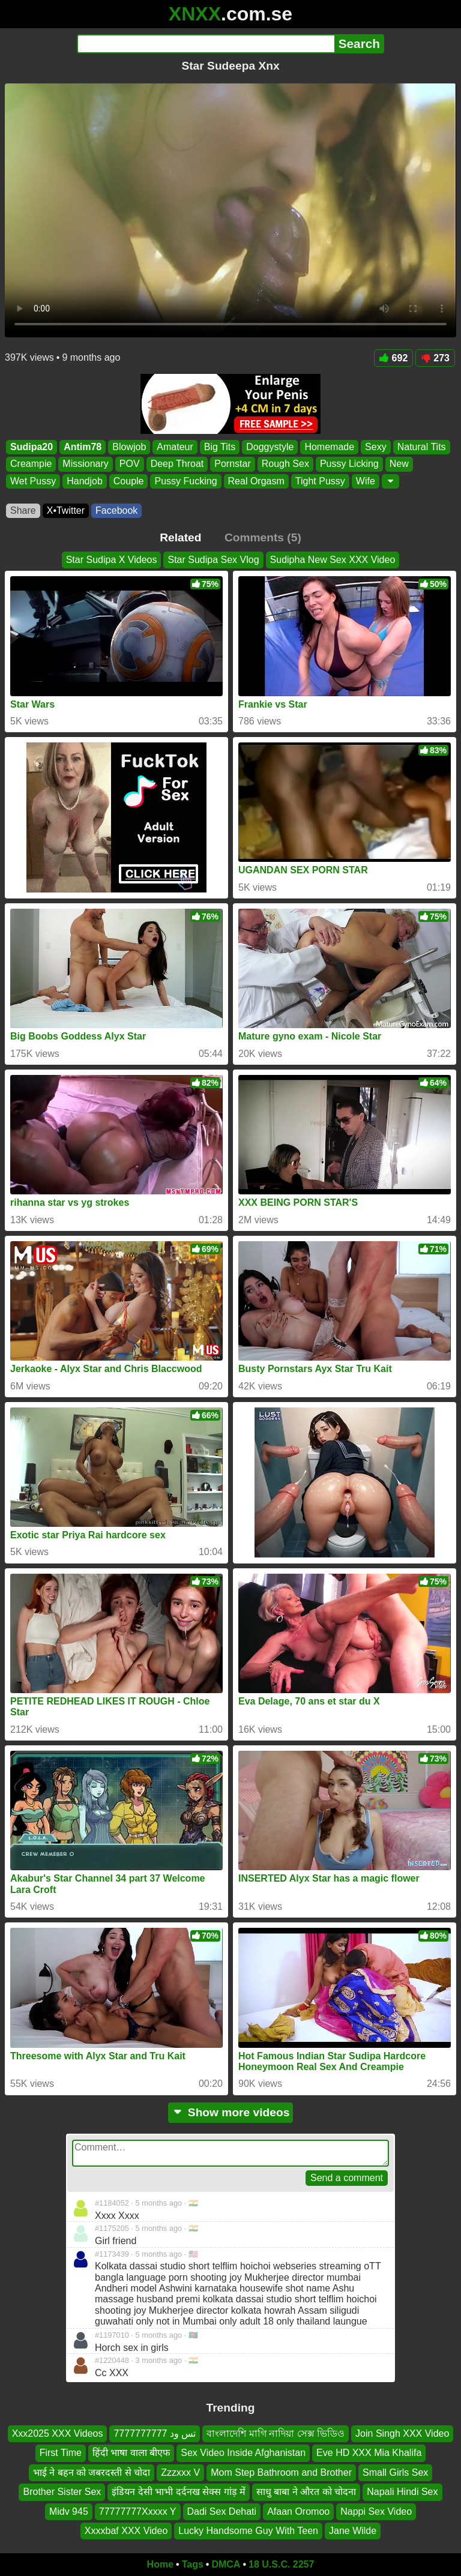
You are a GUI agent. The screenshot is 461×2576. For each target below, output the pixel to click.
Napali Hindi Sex (402, 2492)
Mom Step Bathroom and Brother (281, 2472)
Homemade (329, 447)
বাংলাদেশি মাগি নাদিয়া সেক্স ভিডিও (275, 2433)
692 (393, 358)
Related (180, 537)
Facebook (116, 510)
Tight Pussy (320, 481)
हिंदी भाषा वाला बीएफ (131, 2453)
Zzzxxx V (180, 2472)
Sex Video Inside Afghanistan (243, 2453)
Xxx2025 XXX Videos (57, 2433)
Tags (192, 2564)
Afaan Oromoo (298, 2511)
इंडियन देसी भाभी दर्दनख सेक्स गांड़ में (179, 2492)
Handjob (85, 481)
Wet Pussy (33, 481)
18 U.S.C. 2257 (281, 2564)
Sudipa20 (31, 447)
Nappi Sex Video (376, 2511)
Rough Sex (285, 464)
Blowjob (129, 447)
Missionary (85, 464)
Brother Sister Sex (62, 2492)
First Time (61, 2453)
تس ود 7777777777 (154, 2433)
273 (435, 358)
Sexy (376, 447)
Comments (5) (262, 537)
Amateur (175, 447)
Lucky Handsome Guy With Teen (248, 2531)
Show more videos (231, 2112)
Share (23, 510)
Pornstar (232, 464)
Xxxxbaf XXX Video (126, 2531)
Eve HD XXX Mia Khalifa (368, 2453)
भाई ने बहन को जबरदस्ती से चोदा (92, 2472)
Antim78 (82, 447)
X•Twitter (66, 510)
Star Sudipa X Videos (111, 560)
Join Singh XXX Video (402, 2433)
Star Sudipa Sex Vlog (213, 560)
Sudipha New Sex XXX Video (333, 560)
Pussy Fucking (185, 481)
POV (129, 464)
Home (160, 2564)
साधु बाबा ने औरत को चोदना (306, 2492)
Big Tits (219, 447)
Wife (365, 481)
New (399, 464)
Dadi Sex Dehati (222, 2511)
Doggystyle (270, 447)
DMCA (225, 2564)
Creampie (31, 464)
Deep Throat (177, 464)
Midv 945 (68, 2511)
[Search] (205, 43)
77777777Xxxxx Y (137, 2511)
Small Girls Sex (395, 2472)
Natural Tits (421, 447)
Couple (128, 481)
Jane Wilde (352, 2531)
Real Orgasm (256, 481)
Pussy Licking (349, 464)
